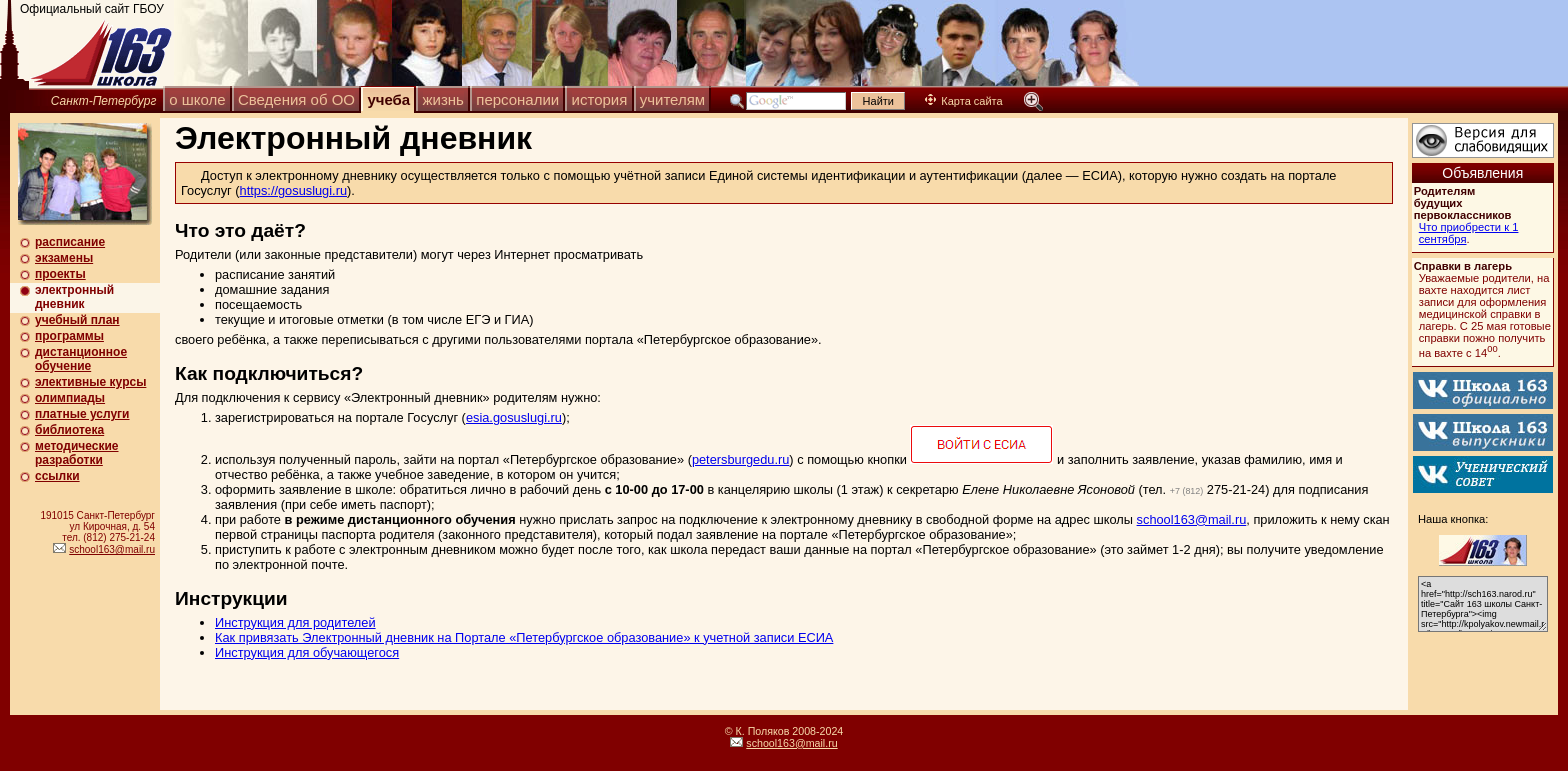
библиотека (69, 430)
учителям (672, 99)
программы (69, 336)
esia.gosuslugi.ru (514, 417)
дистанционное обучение (81, 359)
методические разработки (77, 453)
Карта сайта (963, 101)
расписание (70, 242)
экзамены (64, 258)
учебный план (77, 320)
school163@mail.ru (112, 549)
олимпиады (70, 398)
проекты (60, 274)
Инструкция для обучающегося (307, 652)
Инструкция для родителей (295, 622)
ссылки (57, 476)
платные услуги (82, 414)
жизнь (443, 99)
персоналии (517, 99)
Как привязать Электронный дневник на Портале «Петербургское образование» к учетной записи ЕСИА (524, 637)
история (600, 99)
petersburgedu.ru (740, 459)
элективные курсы (90, 382)
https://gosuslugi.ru (293, 190)
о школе (197, 99)
